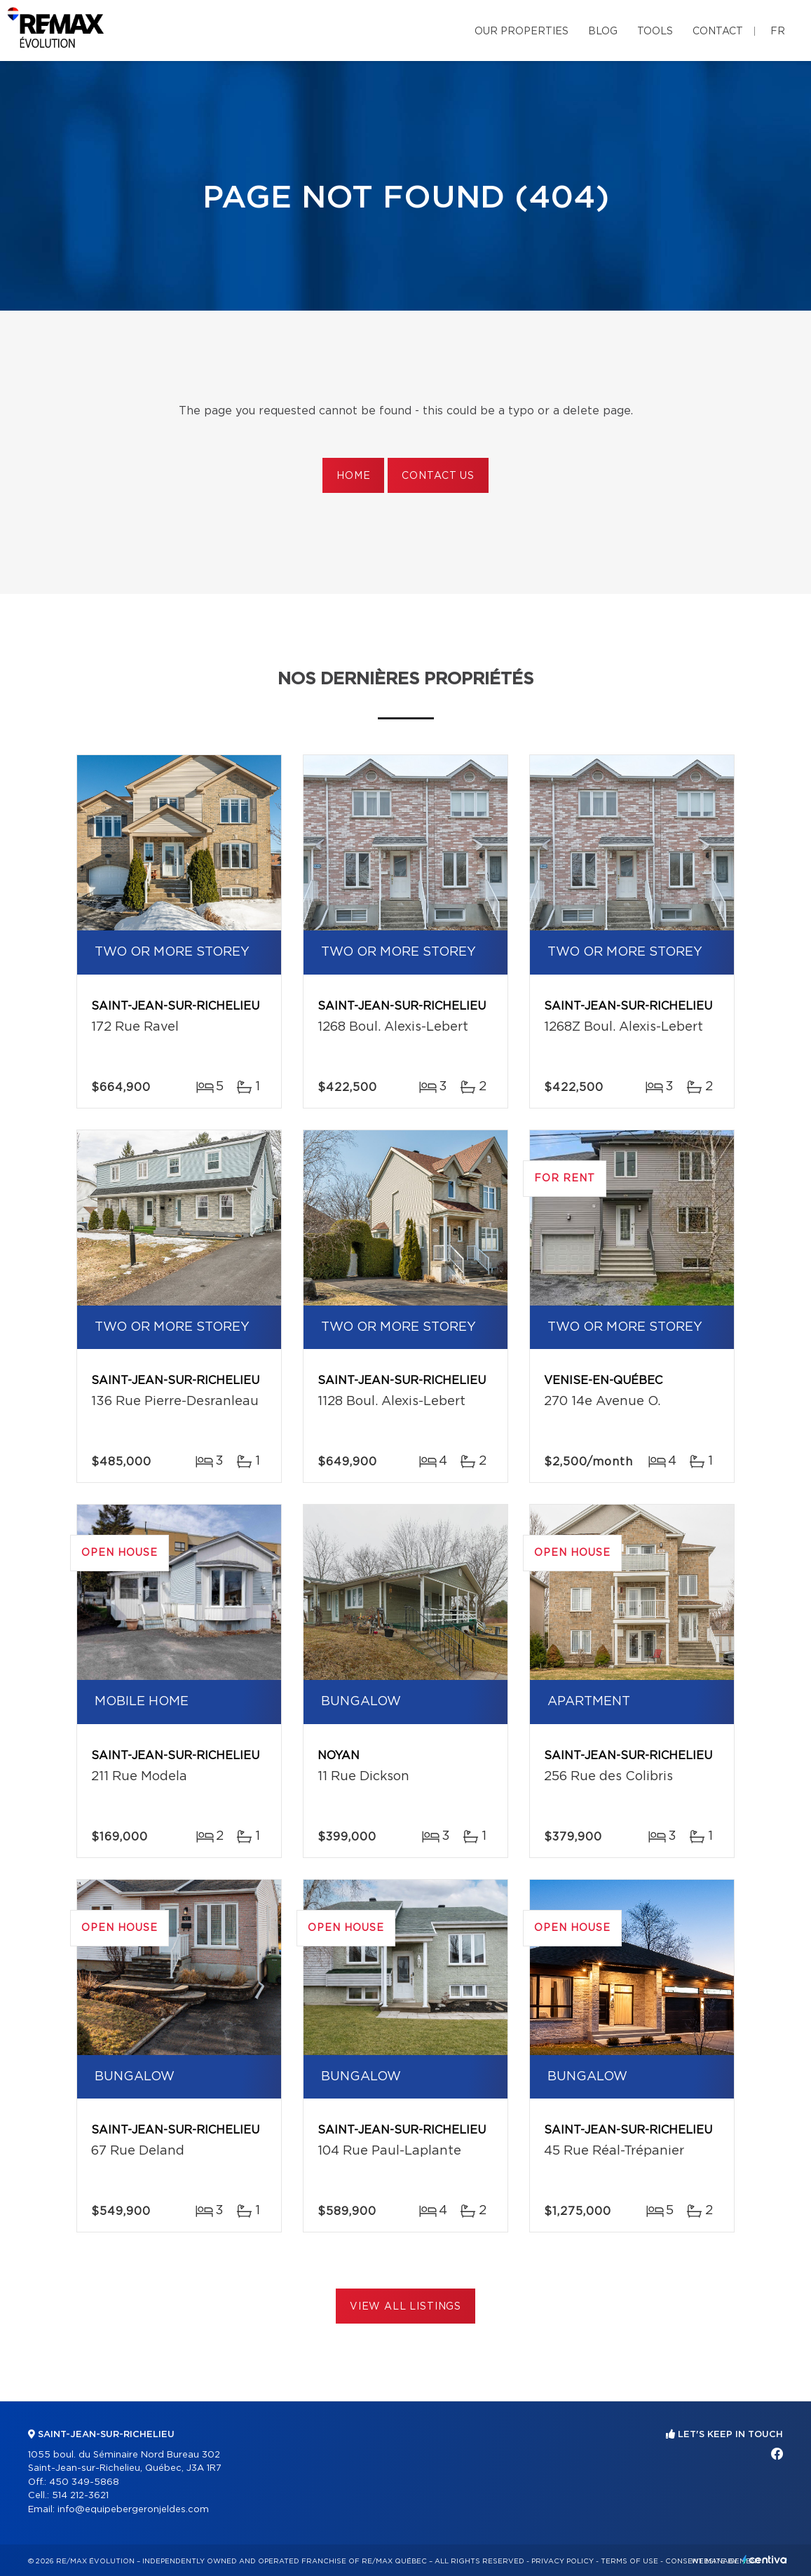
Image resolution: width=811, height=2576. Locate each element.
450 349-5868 (84, 2482)
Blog (603, 31)
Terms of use (629, 2561)
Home (353, 476)
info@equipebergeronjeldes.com (133, 2509)
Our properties (521, 31)
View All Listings (405, 2307)
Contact (718, 31)
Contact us (438, 476)
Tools (655, 31)
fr (777, 31)
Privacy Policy (562, 2561)
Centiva (764, 2559)
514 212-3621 (80, 2495)
